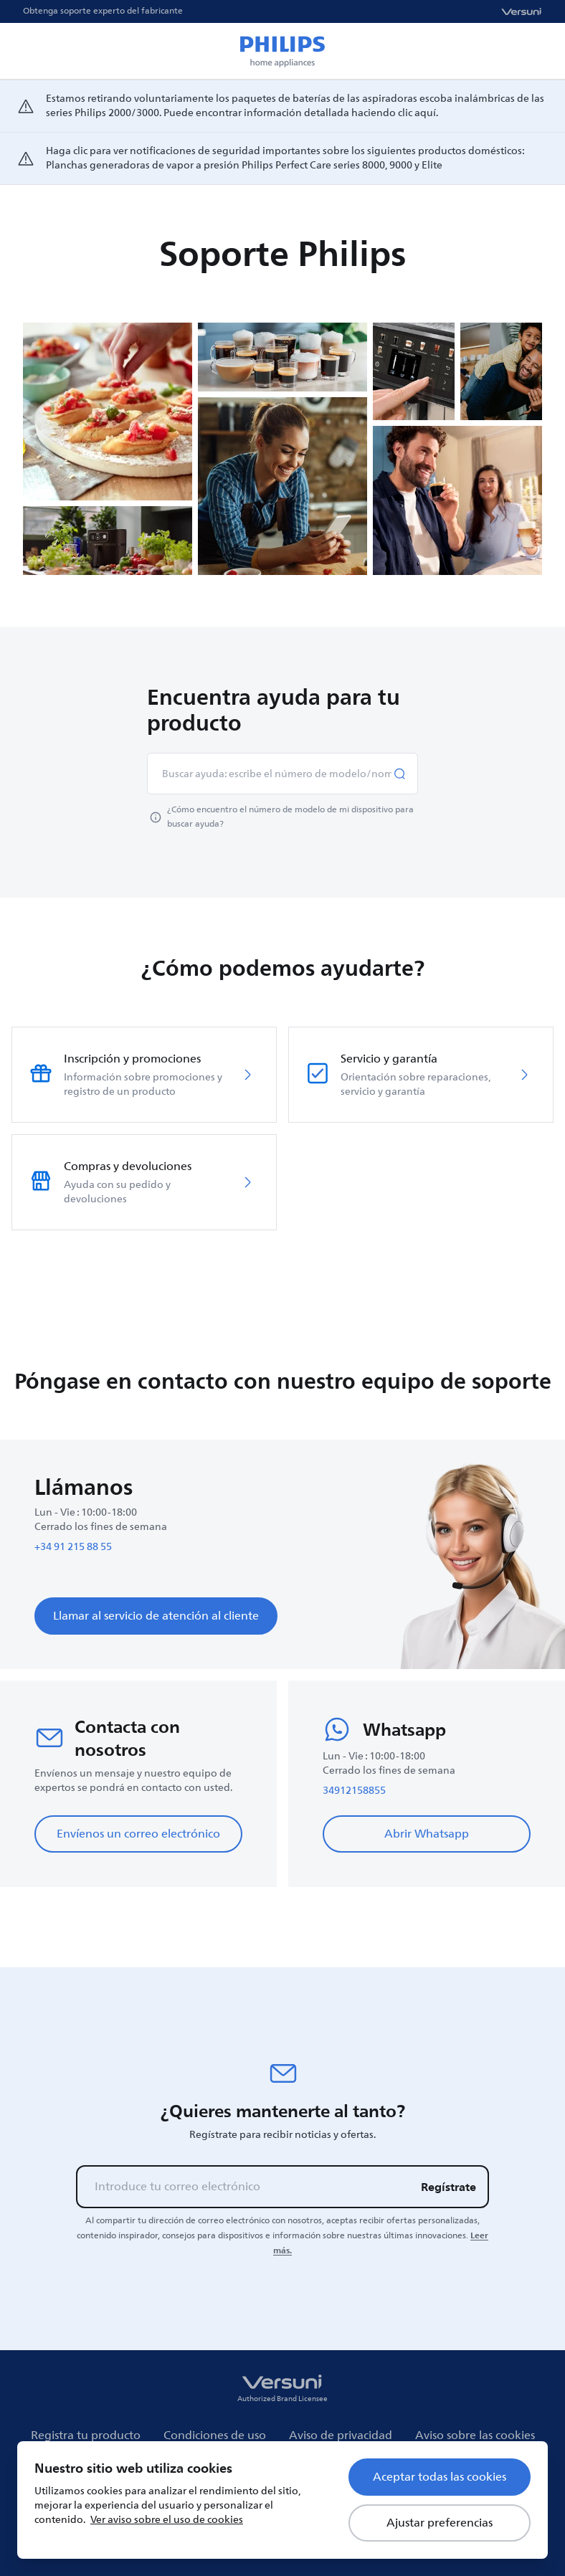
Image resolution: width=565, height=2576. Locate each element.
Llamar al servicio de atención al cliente (156, 1616)
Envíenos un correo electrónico (138, 1834)
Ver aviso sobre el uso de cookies (166, 2519)
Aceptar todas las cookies (439, 2477)
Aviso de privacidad (340, 2435)
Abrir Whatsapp (426, 1834)
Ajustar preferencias (439, 2523)
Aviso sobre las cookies (475, 2435)
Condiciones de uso (214, 2435)
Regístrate (448, 2187)
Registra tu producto (86, 2435)
